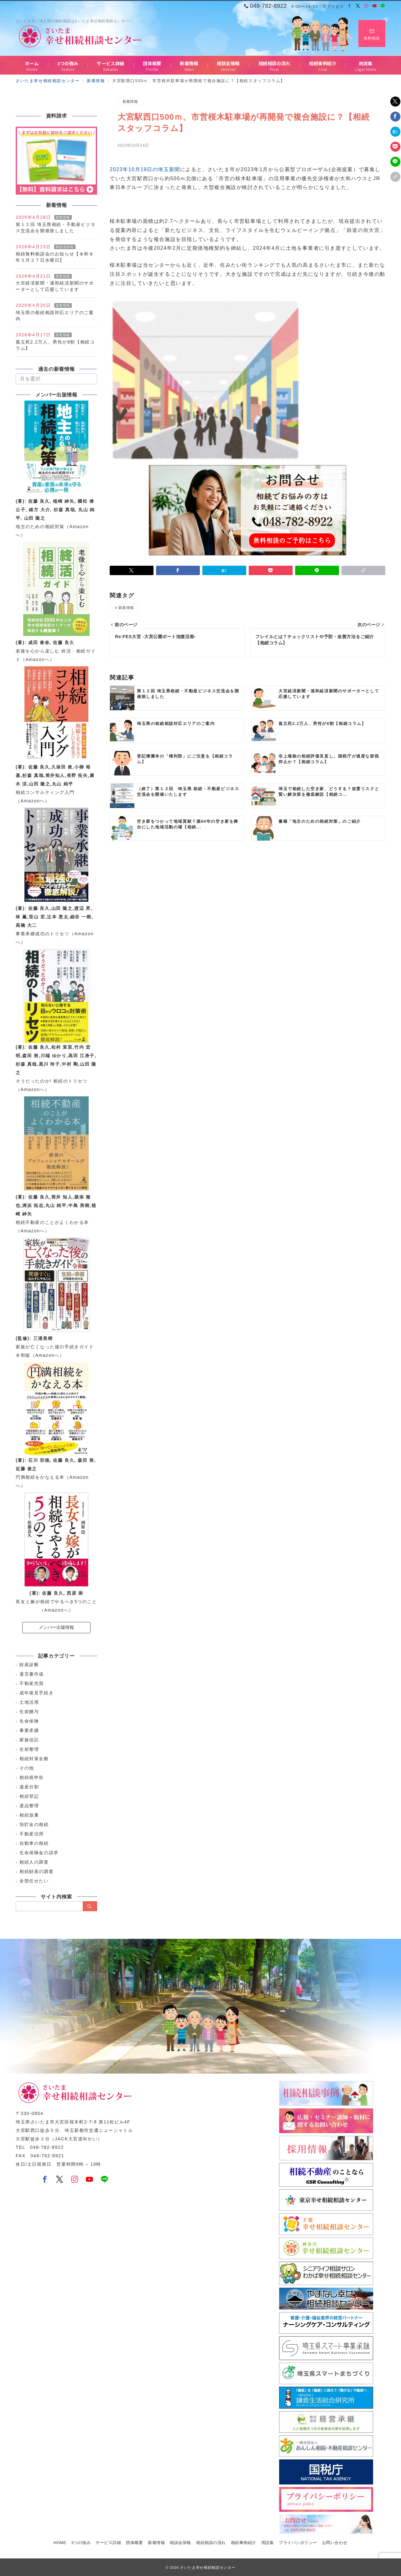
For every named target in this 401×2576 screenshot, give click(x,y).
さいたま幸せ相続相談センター (207, 2567)
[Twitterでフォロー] (358, 6)
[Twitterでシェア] (395, 102)
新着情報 (130, 101)
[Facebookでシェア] (395, 117)
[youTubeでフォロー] (89, 2180)
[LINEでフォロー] (383, 6)
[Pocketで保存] (395, 147)
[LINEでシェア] (395, 162)
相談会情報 (65, 247)
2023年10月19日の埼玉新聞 (145, 169)
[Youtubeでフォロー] (374, 6)
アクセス (333, 6)
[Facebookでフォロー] (349, 6)
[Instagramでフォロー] (366, 6)
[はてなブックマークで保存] (395, 132)
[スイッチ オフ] (371, 33)
